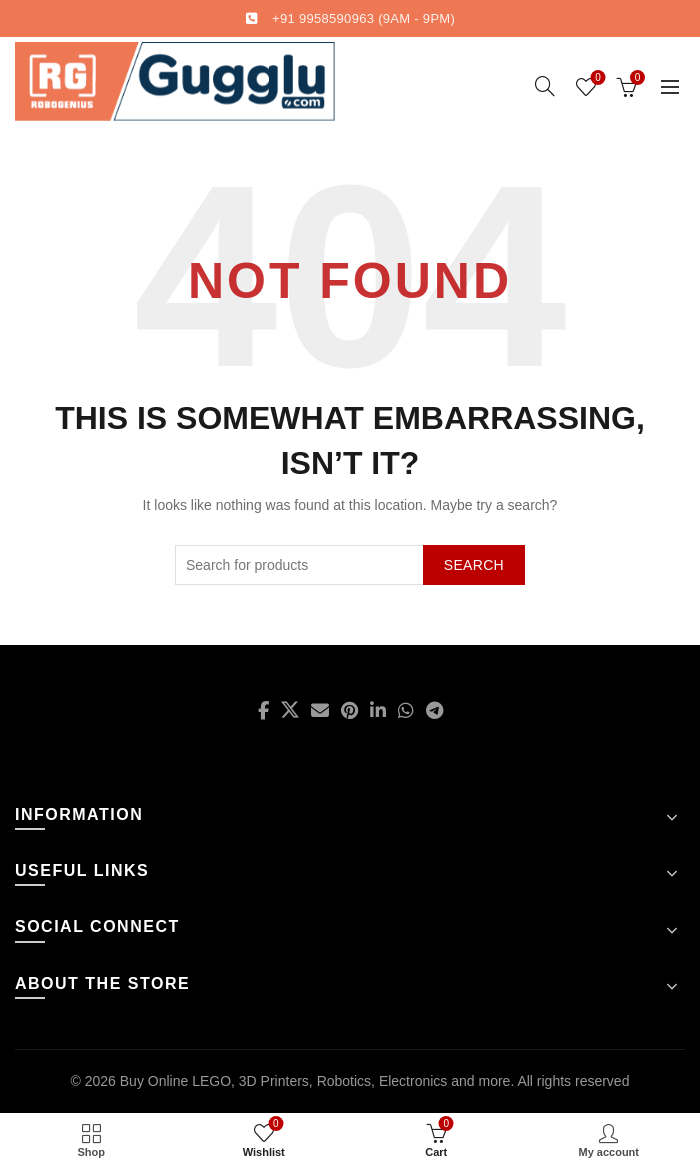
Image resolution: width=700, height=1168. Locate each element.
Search (474, 565)
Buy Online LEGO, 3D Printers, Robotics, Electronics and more (315, 1081)
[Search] (545, 86)
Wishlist (596, 78)
